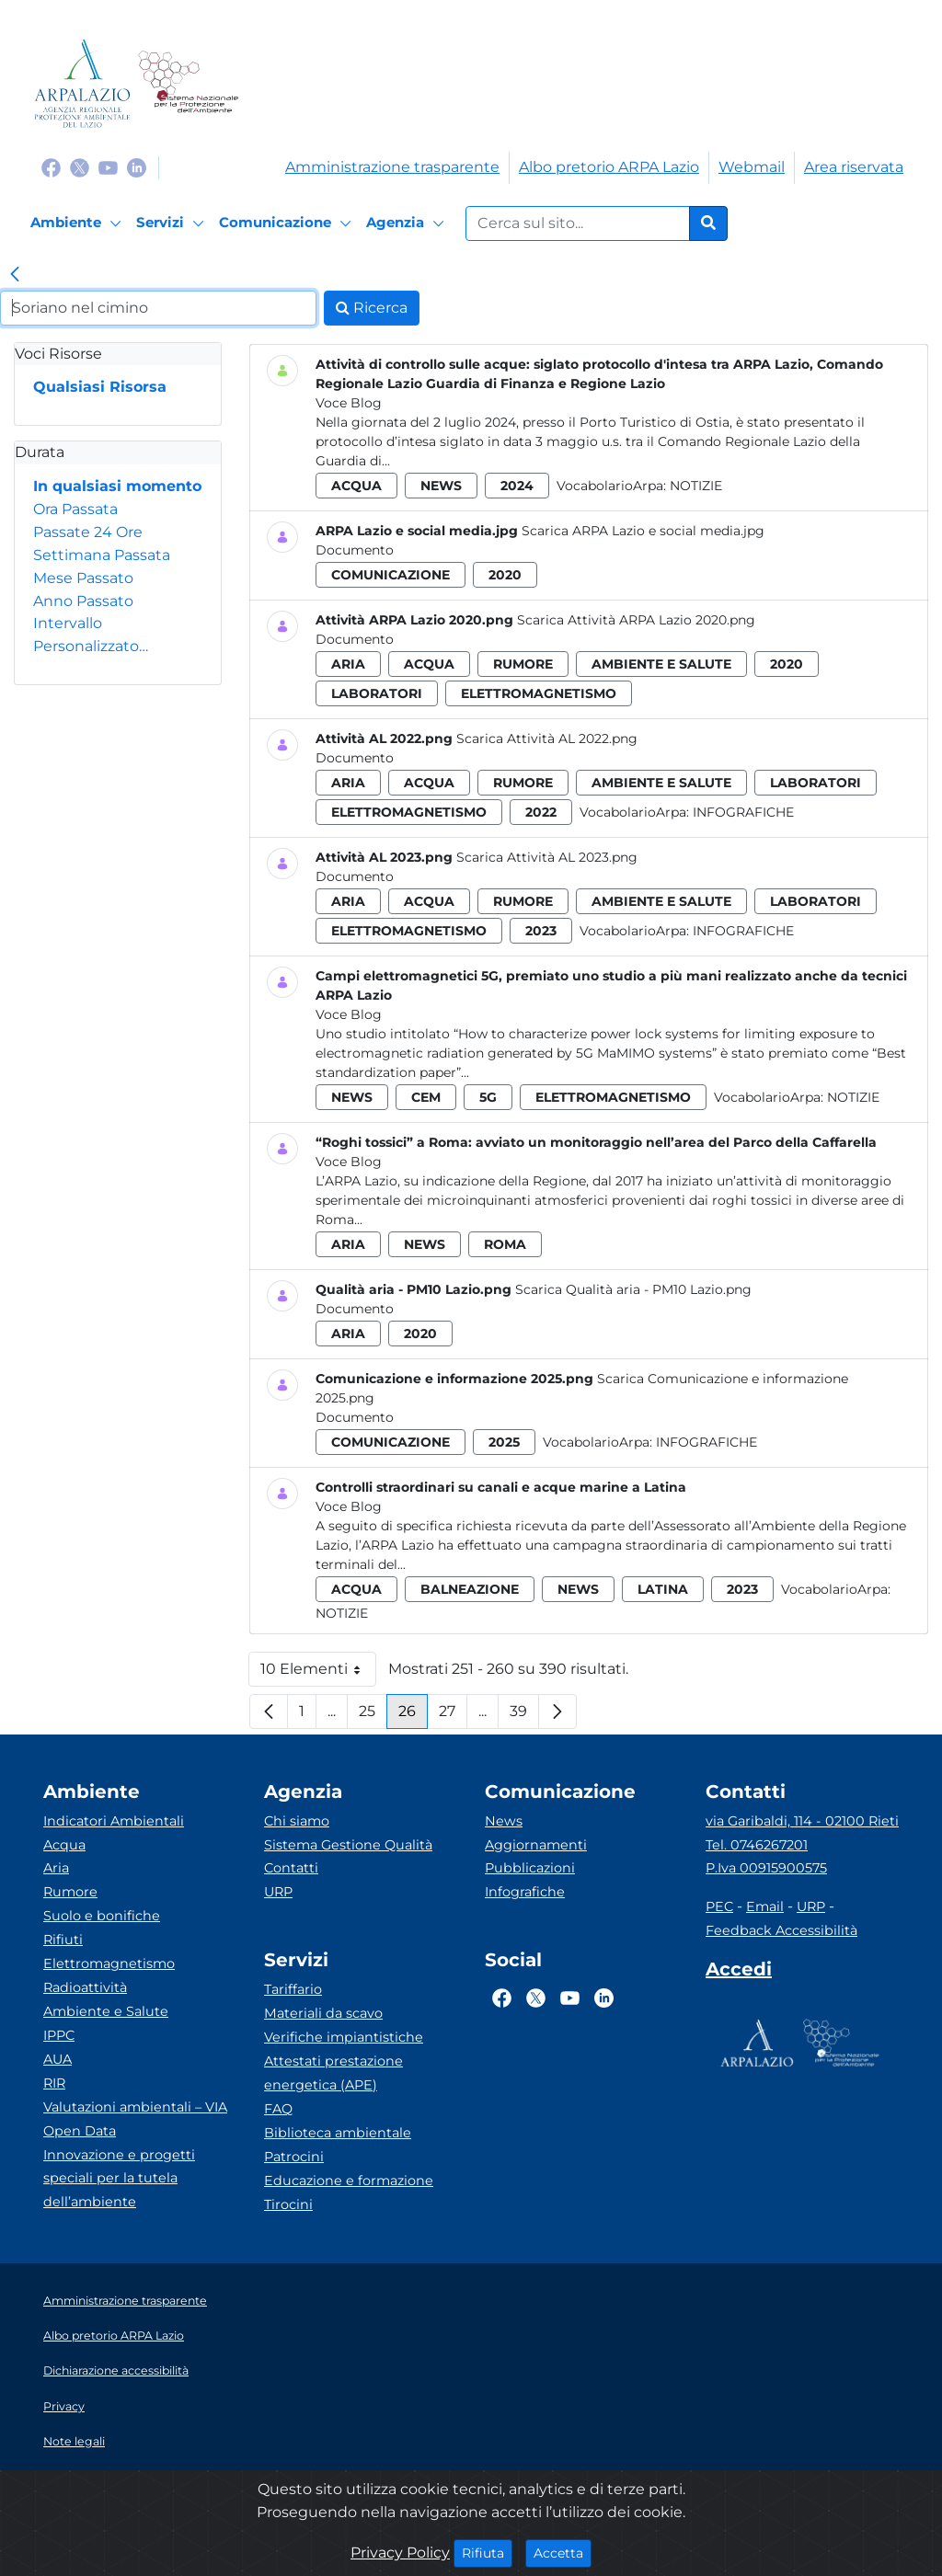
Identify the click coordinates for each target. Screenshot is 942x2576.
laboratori (376, 693)
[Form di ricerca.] (577, 223)
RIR (54, 2083)
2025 (504, 1442)
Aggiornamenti (536, 1845)
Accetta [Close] (563, 2552)
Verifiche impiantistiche (343, 2037)
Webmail (751, 167)
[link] (14, 276)
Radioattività (85, 1987)
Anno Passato (83, 601)
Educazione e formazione (348, 2180)
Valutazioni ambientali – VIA (135, 2107)
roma (505, 1244)
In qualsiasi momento (117, 486)
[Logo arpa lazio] (82, 83)
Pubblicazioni (530, 1868)
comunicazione (390, 575)
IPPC (59, 2035)
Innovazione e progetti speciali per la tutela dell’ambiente (119, 2179)
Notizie (696, 485)
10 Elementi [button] (318, 1673)
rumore (523, 664)
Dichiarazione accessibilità (116, 2370)
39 (524, 1715)
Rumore (70, 1891)
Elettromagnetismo (109, 1963)
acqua (356, 485)
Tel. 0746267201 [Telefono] (757, 1845)
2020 (505, 575)
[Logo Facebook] (51, 166)
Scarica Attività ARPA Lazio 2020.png (636, 620)
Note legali (74, 2441)
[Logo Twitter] (79, 166)
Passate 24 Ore (88, 532)
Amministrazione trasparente (392, 167)
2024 (517, 485)
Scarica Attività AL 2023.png (547, 857)
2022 (541, 812)
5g (488, 1097)
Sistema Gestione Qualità (348, 1845)
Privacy (64, 2406)
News (504, 1821)
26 (413, 1715)
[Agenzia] (408, 223)
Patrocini (294, 2156)
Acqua (64, 1845)
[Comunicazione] (288, 223)
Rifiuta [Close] (487, 2552)
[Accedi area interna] (739, 1972)
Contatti (291, 1868)
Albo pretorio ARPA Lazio (609, 167)
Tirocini (288, 2204)
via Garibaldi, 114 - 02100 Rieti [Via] (802, 1821)
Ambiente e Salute (105, 2011)
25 (373, 1715)
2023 (541, 930)
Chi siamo (296, 1821)
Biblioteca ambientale (337, 2132)
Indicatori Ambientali (113, 1821)
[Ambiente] (78, 223)
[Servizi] (173, 223)
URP (278, 1891)
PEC (719, 1906)
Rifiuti (63, 1939)
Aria (56, 1868)
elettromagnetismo (538, 693)
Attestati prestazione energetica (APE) (333, 2073)
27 (453, 1715)
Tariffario (293, 1989)
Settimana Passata (101, 555)
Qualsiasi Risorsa (100, 386)
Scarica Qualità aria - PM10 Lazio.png (633, 1289)
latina (663, 1589)
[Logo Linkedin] (136, 166)
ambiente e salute (661, 664)
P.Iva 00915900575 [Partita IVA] (766, 1868)
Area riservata (853, 167)
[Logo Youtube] (108, 166)
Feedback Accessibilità (781, 1930)
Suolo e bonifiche (101, 1915)
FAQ (278, 2109)
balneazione (469, 1589)
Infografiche (743, 812)
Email (765, 1906)
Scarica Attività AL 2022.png (547, 738)
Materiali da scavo (323, 2013)
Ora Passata (75, 509)
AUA (57, 2059)
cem (426, 1097)
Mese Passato (83, 578)
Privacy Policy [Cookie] (400, 2552)
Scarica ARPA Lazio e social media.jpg (643, 530)
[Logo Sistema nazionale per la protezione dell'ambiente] (188, 83)
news (441, 485)
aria (348, 664)
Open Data (79, 2131)
